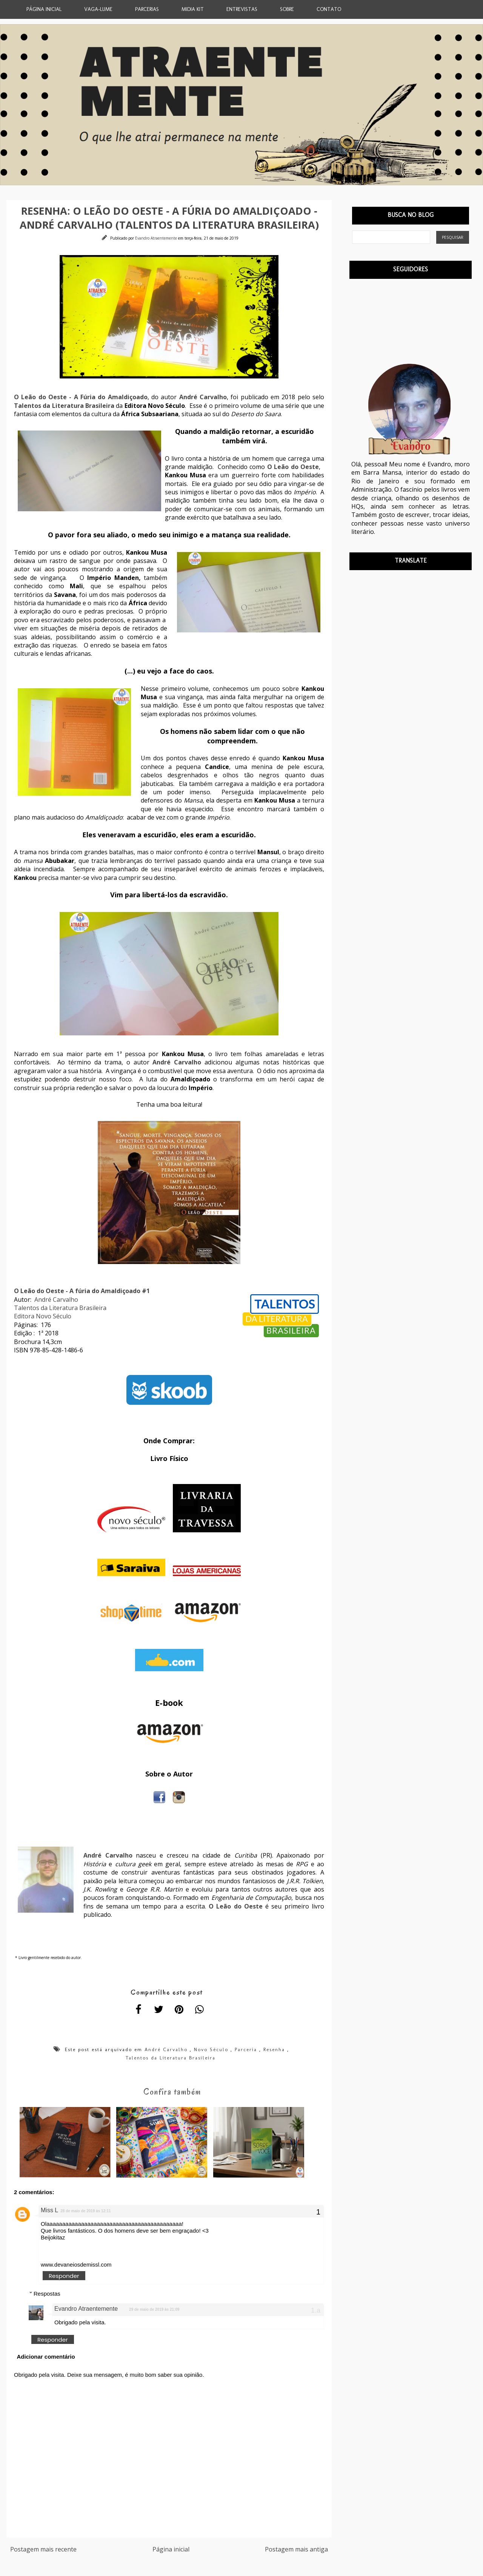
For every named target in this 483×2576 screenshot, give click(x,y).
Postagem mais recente (43, 2551)
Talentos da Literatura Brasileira (60, 1308)
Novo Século (211, 2049)
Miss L (49, 2211)
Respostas (47, 2294)
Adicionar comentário (46, 2358)
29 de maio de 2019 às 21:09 (154, 2310)
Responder (64, 2277)
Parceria (246, 2049)
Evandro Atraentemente (156, 238)
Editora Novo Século (42, 1316)
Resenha (274, 2049)
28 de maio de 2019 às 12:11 (85, 2212)
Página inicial (170, 2551)
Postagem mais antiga (296, 2551)
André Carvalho (56, 1299)
